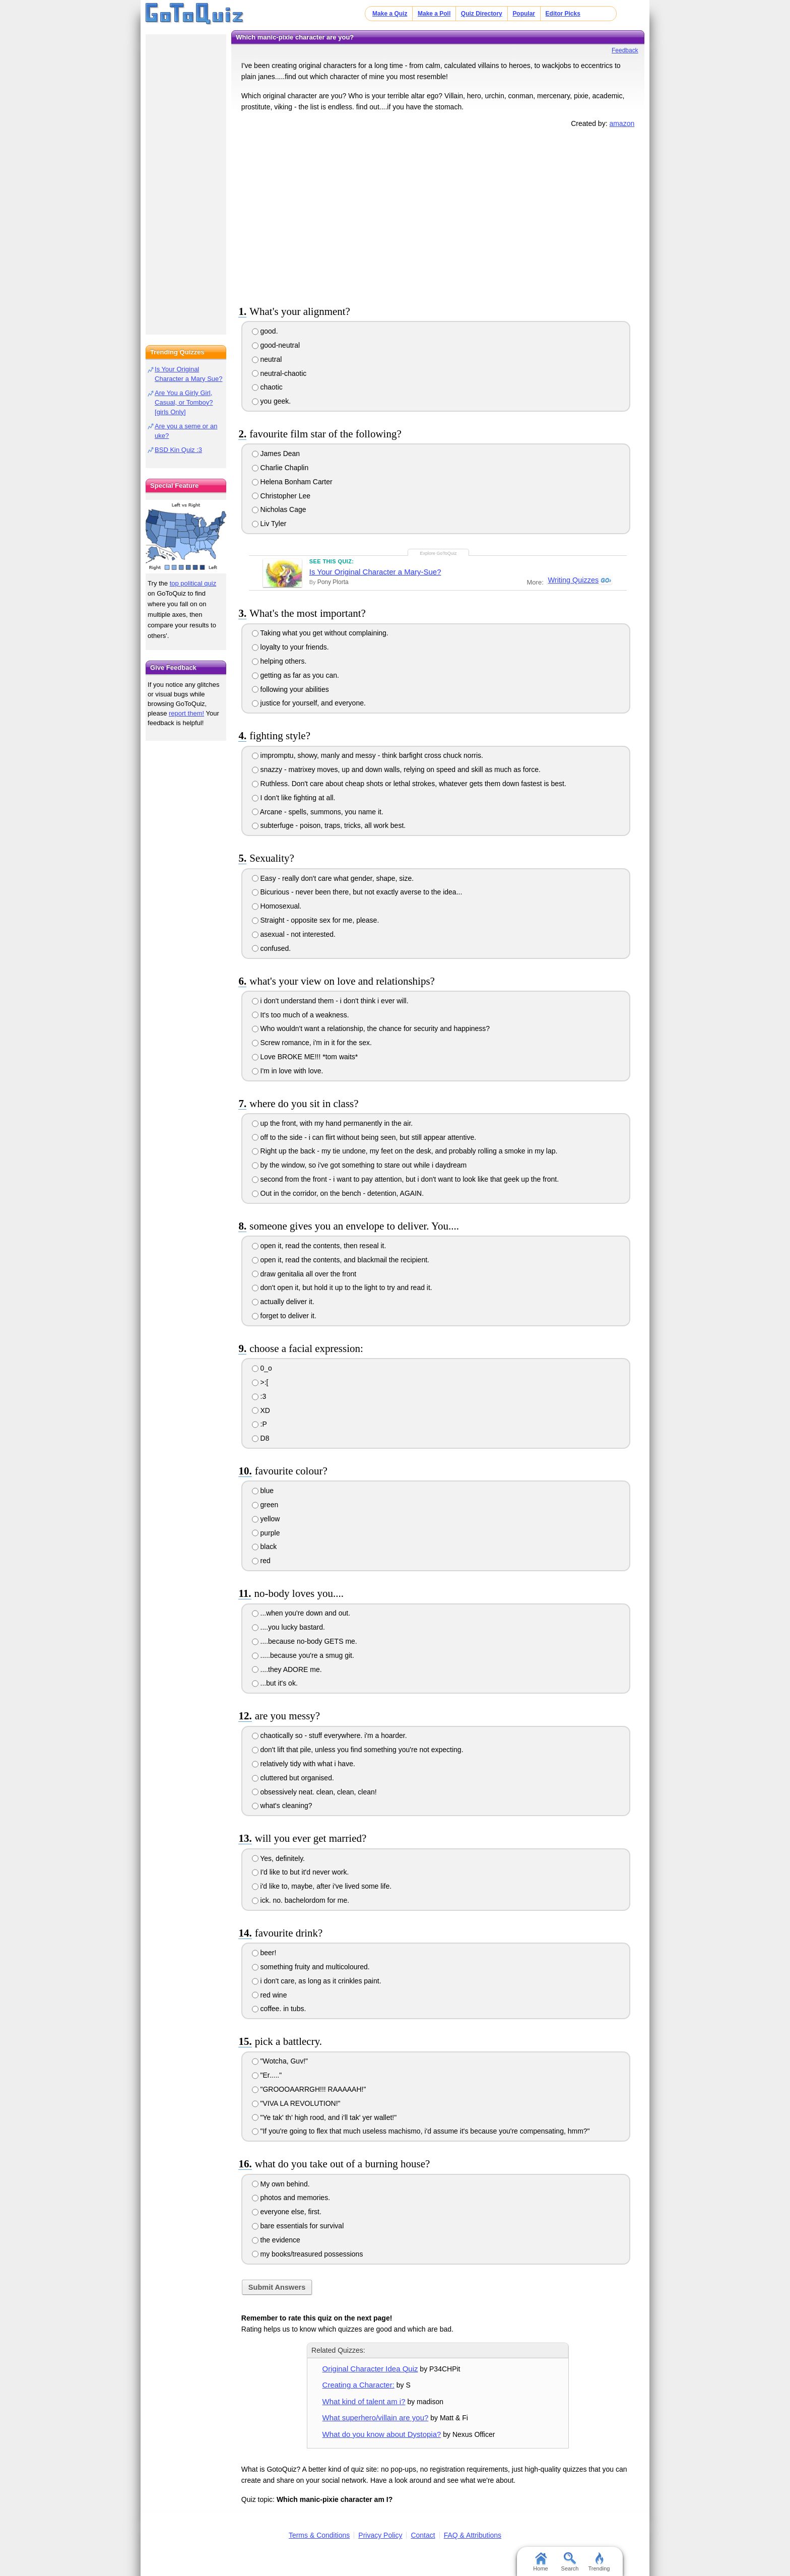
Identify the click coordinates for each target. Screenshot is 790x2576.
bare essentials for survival (298, 2226)
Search (570, 2561)
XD (261, 1410)
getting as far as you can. (295, 675)
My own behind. (281, 2184)
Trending (599, 2561)
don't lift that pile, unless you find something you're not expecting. (358, 1750)
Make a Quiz (389, 13)
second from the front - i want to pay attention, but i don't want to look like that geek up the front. (405, 1179)
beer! (264, 1953)
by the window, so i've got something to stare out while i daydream (359, 1165)
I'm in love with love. (287, 1071)
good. (265, 331)
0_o (262, 1368)
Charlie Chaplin (280, 468)
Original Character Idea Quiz (370, 2368)
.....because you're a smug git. (303, 1655)
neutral (267, 359)
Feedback (625, 50)
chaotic (267, 387)
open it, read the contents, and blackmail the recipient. (340, 1260)
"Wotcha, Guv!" (280, 2061)
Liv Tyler (269, 524)
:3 (259, 1396)
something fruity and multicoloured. (311, 1967)
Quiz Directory (481, 13)
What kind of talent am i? (364, 2401)
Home (540, 2561)
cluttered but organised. (293, 1778)
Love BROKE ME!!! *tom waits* (305, 1057)
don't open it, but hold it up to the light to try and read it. (342, 1287)
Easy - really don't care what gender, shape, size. (333, 878)
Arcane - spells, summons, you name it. (317, 812)
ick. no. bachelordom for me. (301, 1900)
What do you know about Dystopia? (381, 2434)
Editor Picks (563, 13)
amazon (621, 123)
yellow (266, 1519)
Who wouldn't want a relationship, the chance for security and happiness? (371, 1028)
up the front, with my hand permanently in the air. (332, 1123)
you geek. (271, 401)
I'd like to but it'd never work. (300, 1872)
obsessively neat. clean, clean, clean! (314, 1792)
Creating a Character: (358, 2384)
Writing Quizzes (573, 580)
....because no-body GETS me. (304, 1641)
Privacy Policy (380, 2535)
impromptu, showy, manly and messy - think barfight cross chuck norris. (367, 755)
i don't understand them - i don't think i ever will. (330, 1001)
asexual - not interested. (294, 934)
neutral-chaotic (279, 373)
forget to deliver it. (284, 1316)
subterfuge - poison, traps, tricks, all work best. (329, 825)
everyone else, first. (286, 2212)
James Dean (276, 453)
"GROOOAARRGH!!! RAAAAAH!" (309, 2089)
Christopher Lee (281, 496)
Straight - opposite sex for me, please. (315, 920)
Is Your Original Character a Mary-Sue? (375, 571)
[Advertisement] (437, 214)
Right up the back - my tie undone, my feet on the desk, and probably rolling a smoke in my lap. (405, 1151)
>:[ (260, 1382)
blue (263, 1491)
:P (259, 1424)
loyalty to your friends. (290, 647)
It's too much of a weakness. (300, 1015)
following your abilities (290, 689)
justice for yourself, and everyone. (309, 703)
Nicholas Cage (279, 509)
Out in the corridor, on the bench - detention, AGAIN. (338, 1193)
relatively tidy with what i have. (303, 1764)
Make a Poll (434, 13)
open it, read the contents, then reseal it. (319, 1246)
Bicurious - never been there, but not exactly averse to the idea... (357, 892)
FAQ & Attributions (472, 2535)
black (264, 1546)
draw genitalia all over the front (304, 1274)
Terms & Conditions (319, 2535)
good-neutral (276, 345)
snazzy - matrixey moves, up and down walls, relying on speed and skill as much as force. (396, 769)
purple (266, 1533)
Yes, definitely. (278, 1858)
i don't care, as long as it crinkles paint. (316, 1981)
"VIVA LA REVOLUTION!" (296, 2103)
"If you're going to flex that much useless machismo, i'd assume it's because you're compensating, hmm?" (421, 2131)
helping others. (279, 661)
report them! (186, 713)
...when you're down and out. (301, 1613)
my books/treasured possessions (307, 2254)
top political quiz (193, 583)
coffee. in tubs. (279, 2009)
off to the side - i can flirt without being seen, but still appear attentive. (364, 1137)
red (261, 1561)
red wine (269, 1995)
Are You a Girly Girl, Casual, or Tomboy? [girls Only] (184, 402)
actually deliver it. (283, 1302)
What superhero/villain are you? (375, 2417)
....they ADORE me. (287, 1669)
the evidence (276, 2240)
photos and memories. (291, 2198)
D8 (261, 1438)
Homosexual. (277, 906)
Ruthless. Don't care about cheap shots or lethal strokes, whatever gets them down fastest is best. (409, 784)
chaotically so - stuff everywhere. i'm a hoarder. (329, 1735)
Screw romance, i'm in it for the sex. (312, 1043)
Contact (423, 2535)
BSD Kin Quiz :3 (178, 450)
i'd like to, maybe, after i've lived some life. (321, 1886)
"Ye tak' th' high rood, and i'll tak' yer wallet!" (324, 2117)
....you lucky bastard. (288, 1627)
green (265, 1505)
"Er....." (267, 2075)
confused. (271, 948)
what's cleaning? (282, 1805)
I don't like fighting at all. (294, 798)
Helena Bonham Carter (292, 482)
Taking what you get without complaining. (320, 633)
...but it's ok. (275, 1683)
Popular (523, 13)
